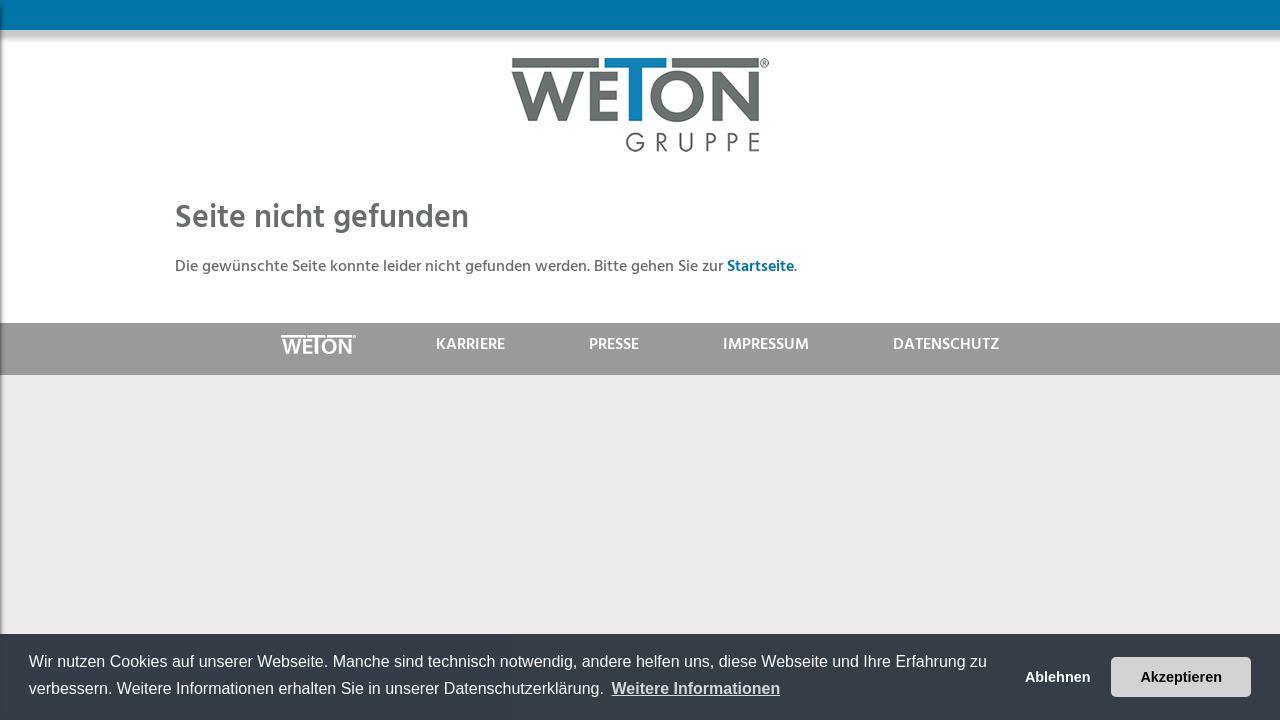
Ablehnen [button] (1058, 677)
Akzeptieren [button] (1181, 677)
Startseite (760, 266)
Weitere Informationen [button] (696, 688)
